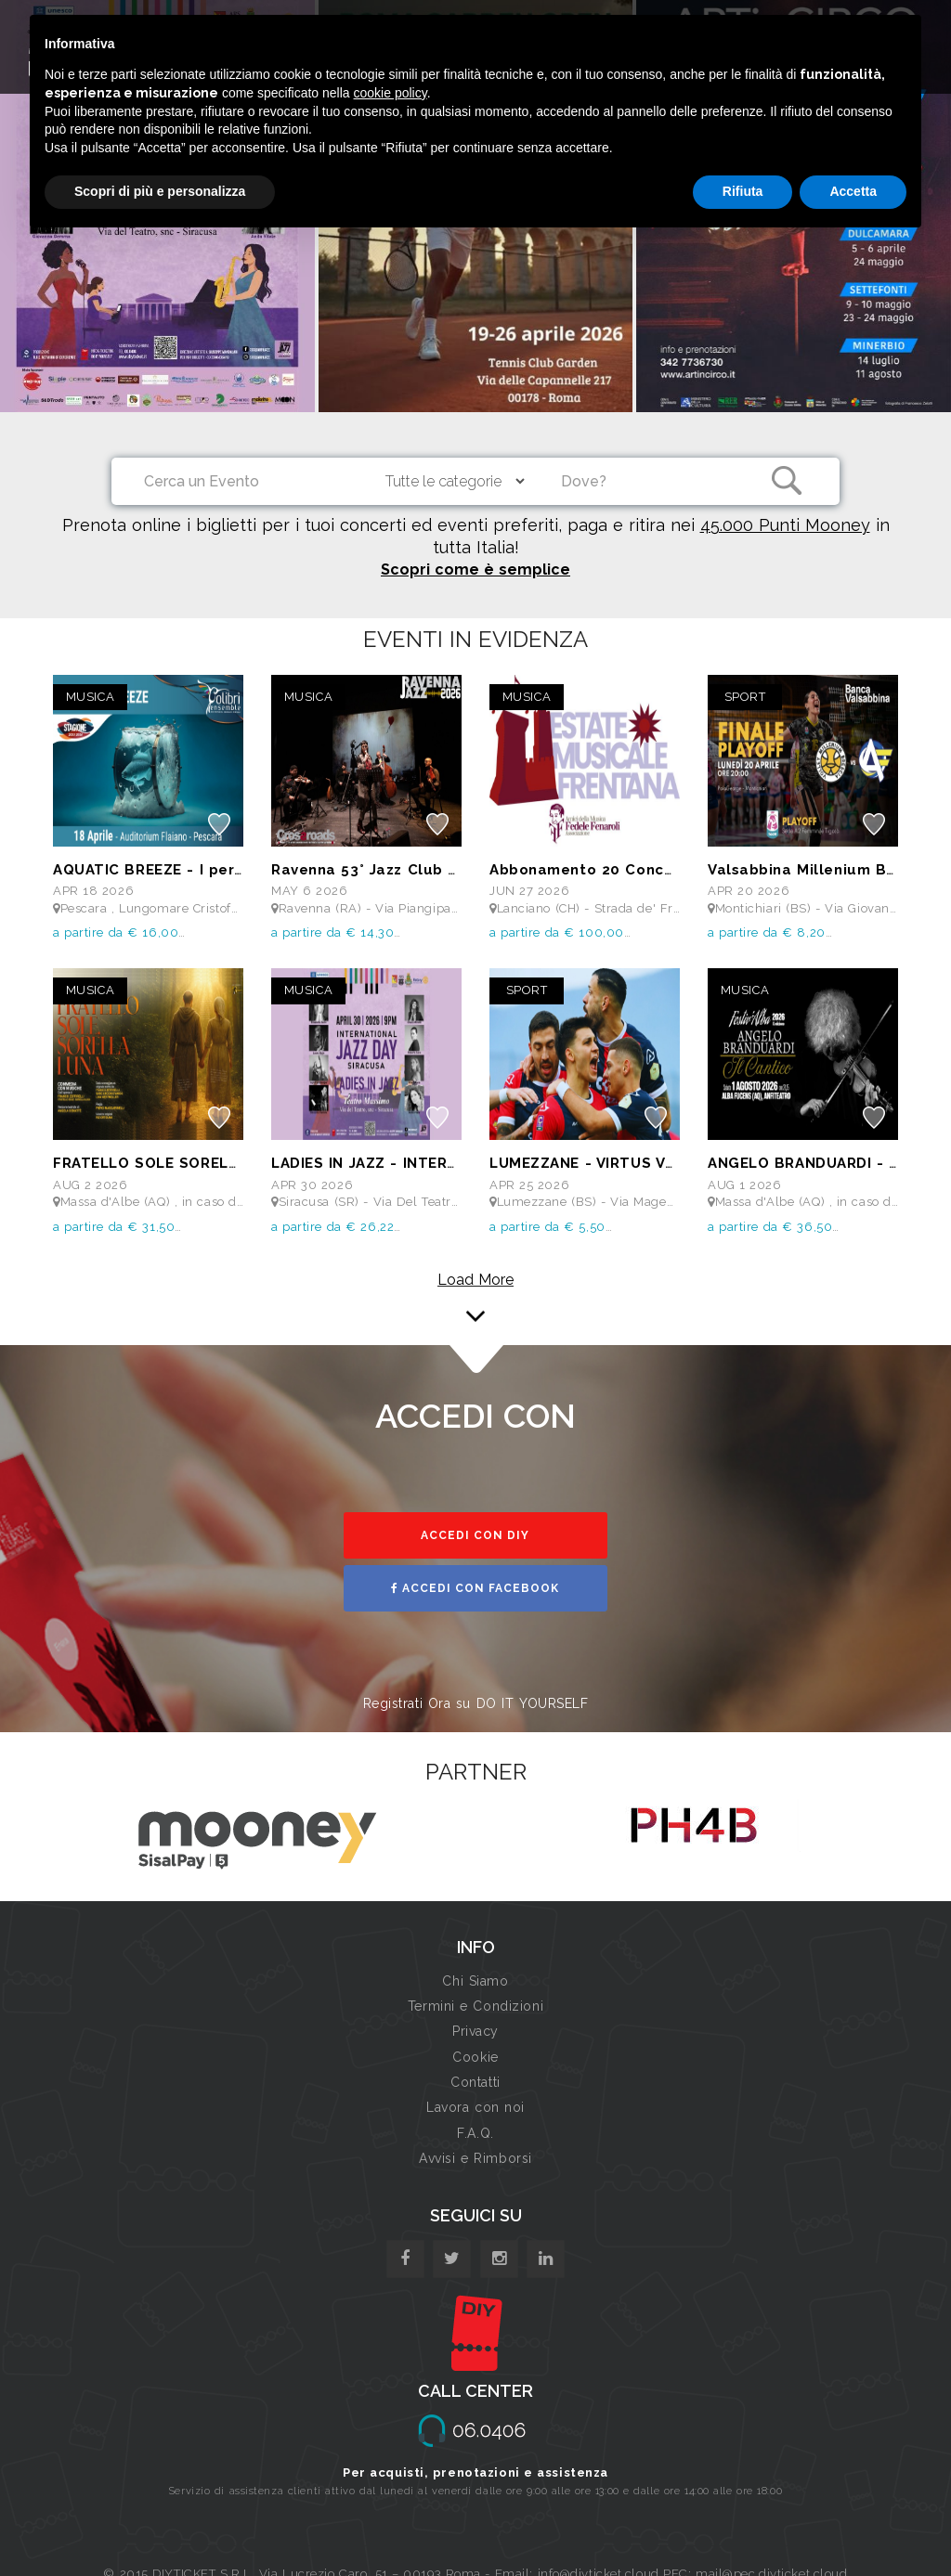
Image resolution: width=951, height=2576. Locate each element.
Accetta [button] (853, 191)
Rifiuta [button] (743, 191)
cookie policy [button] (390, 92)
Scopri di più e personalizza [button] (159, 191)
